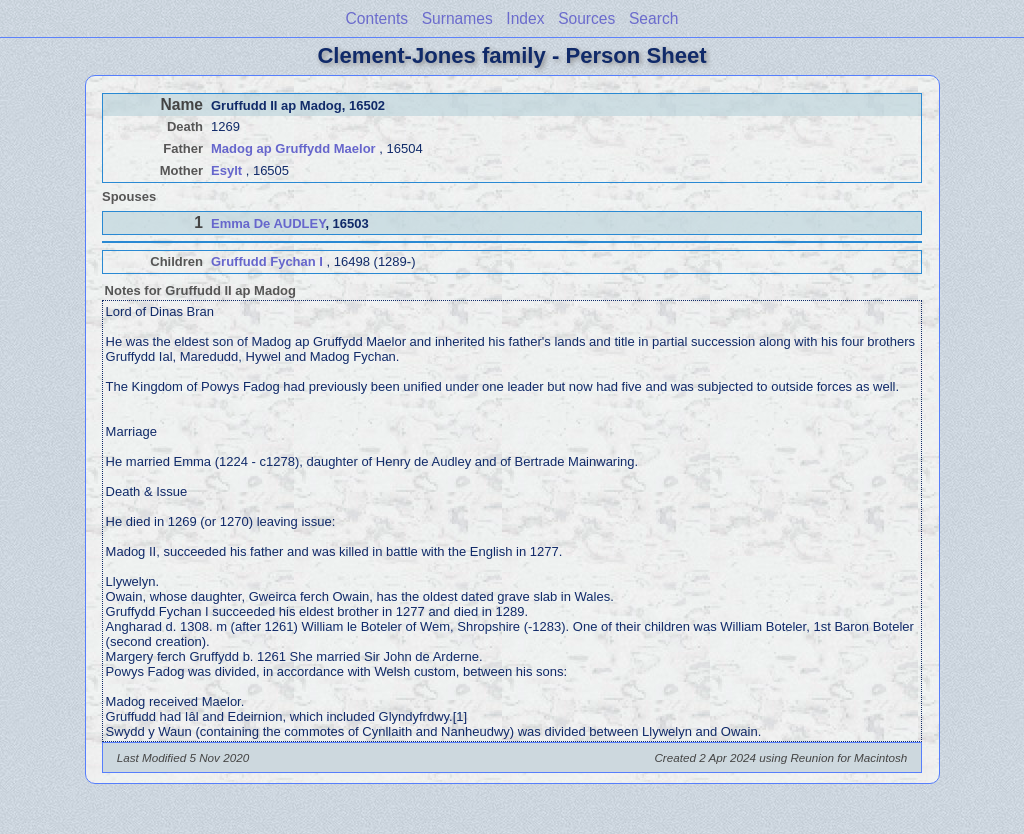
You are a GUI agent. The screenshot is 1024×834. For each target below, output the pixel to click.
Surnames (457, 18)
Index (525, 18)
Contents (377, 18)
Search (653, 18)
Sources (586, 18)
